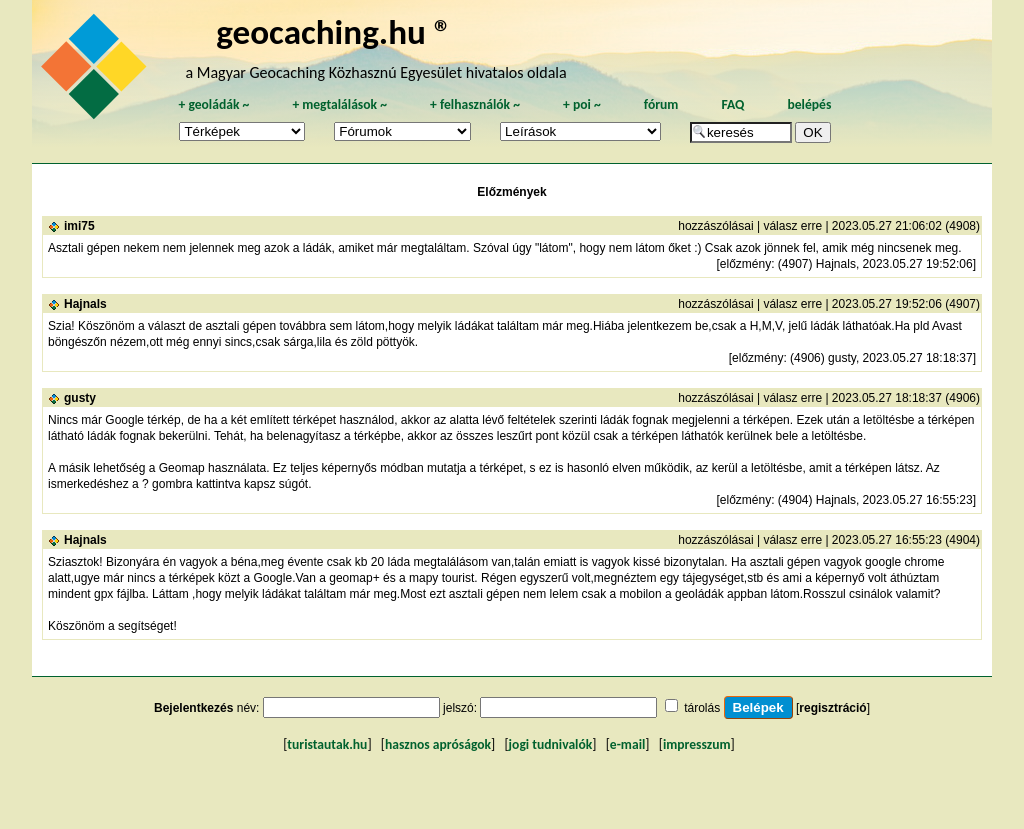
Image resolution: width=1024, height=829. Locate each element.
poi (582, 104)
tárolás (702, 708)
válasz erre (792, 226)
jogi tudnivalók (551, 744)
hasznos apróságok (438, 744)
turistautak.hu (327, 744)
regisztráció (832, 708)
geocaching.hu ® (334, 31)
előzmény (745, 264)
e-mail (627, 744)
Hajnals (85, 304)
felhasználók (475, 104)
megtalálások (339, 104)
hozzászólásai (715, 226)
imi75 (79, 226)
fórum (661, 104)
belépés (809, 104)
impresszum (697, 744)
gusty (80, 398)
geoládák (213, 104)
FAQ (732, 104)
